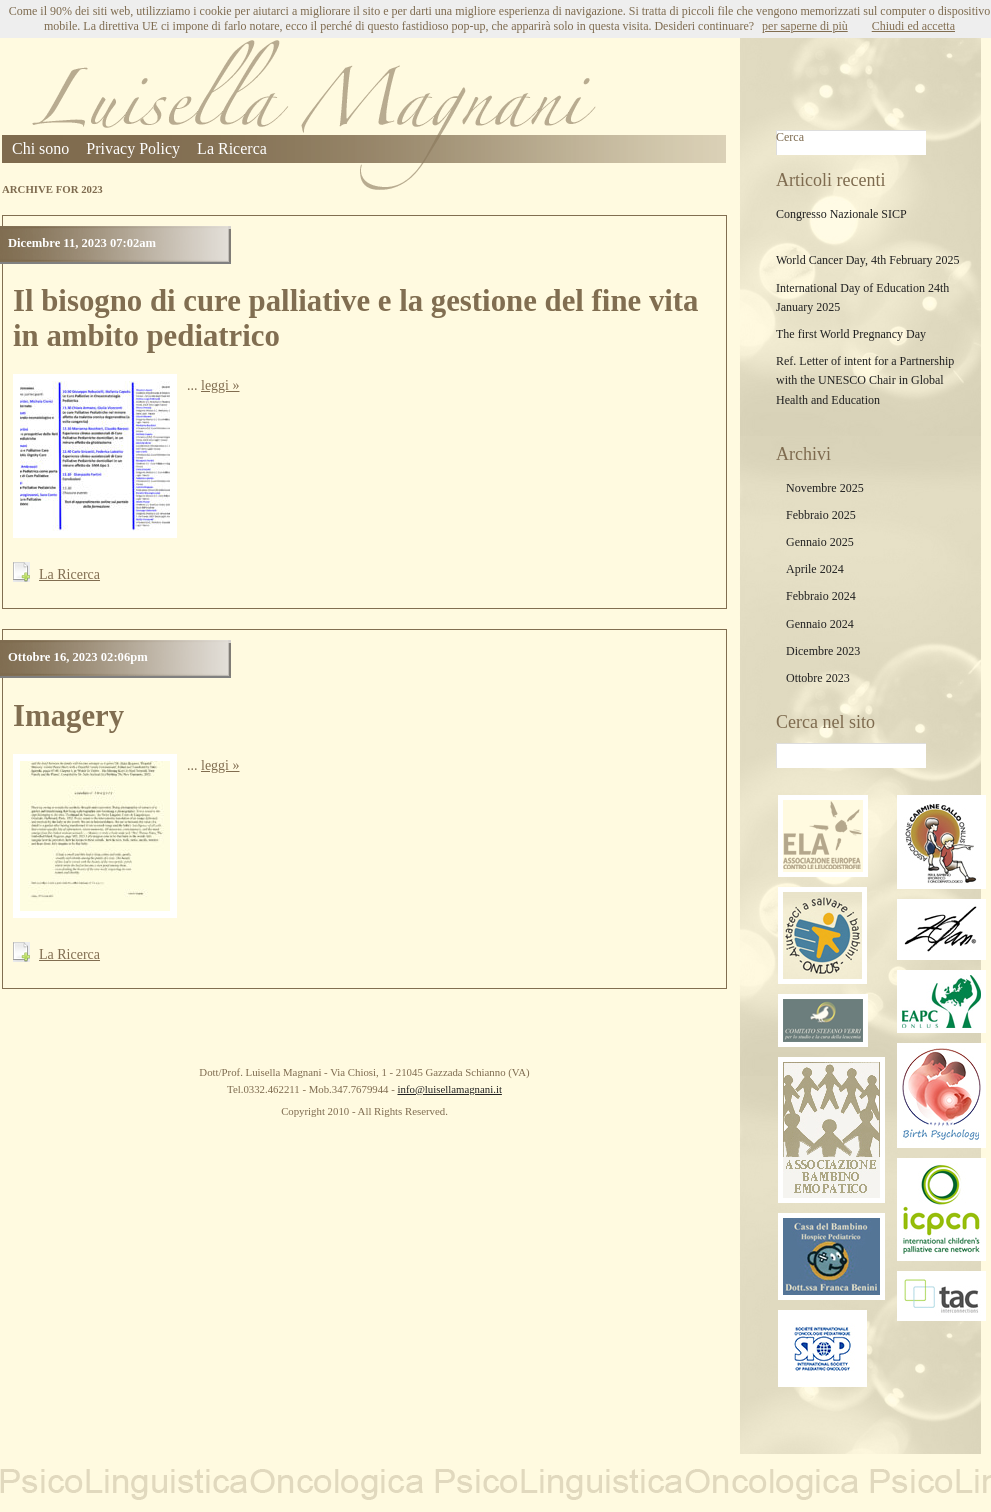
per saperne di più (805, 26)
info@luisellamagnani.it (449, 1089)
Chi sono (40, 148)
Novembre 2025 (825, 488)
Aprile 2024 (815, 569)
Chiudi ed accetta (913, 26)
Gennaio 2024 (820, 624)
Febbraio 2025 (821, 515)
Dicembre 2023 (823, 651)
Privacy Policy (133, 148)
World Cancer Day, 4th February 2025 (868, 260)
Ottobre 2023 (818, 678)
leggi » (220, 385)
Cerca (790, 137)
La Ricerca (232, 148)
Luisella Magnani (314, 115)
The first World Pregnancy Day (851, 334)
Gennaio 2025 (820, 542)
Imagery (68, 716)
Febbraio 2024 (821, 596)
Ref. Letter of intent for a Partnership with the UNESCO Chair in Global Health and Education (865, 380)
